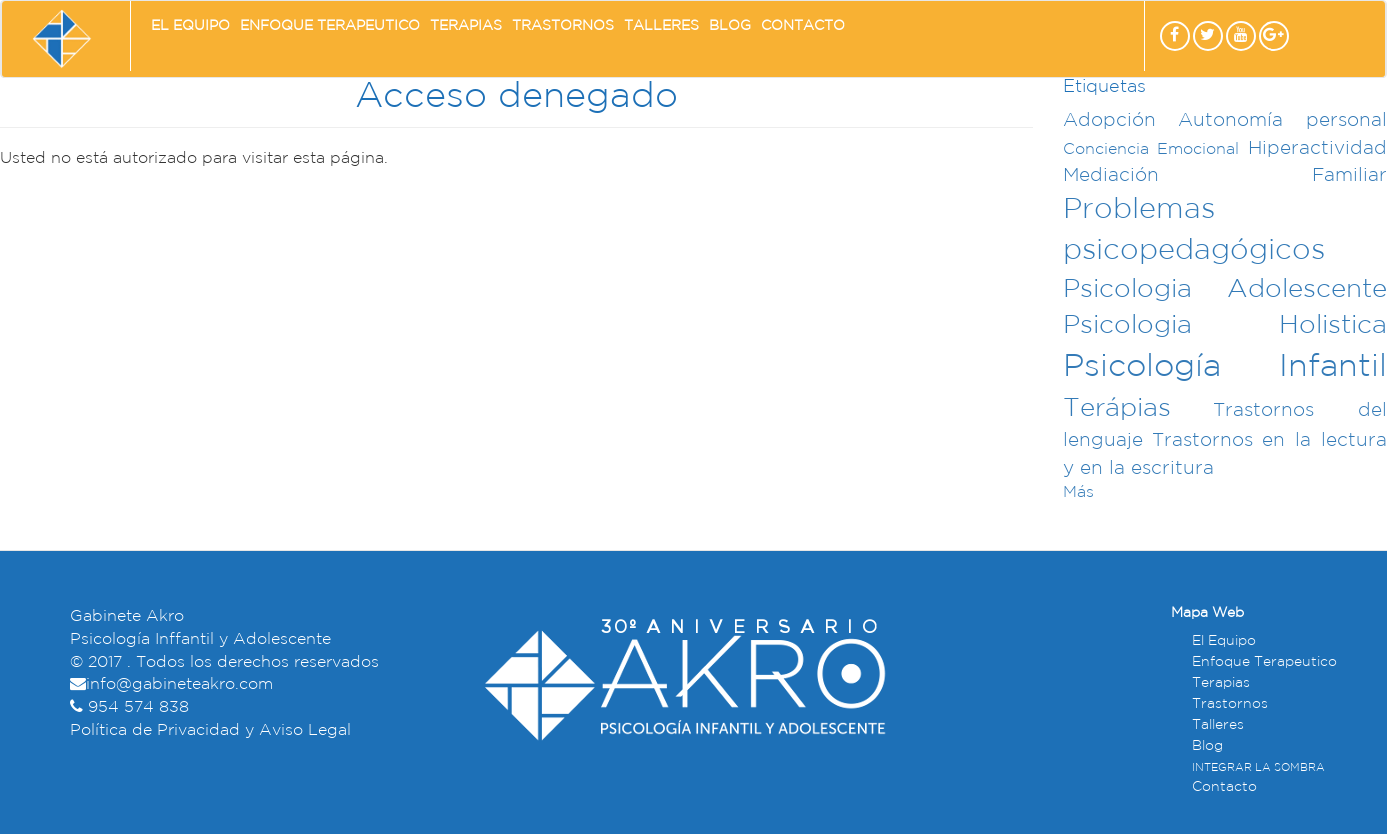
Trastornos (563, 25)
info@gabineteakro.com (179, 684)
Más (1078, 492)
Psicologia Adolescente (1225, 289)
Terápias (1117, 408)
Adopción (1109, 120)
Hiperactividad (1317, 148)
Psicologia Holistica (1225, 325)
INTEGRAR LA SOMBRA (1258, 768)
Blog (730, 25)
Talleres (661, 25)
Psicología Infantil (1225, 367)
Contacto (803, 25)
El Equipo (190, 25)
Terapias (466, 25)
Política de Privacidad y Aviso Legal (210, 730)
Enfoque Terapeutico (330, 25)
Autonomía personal (1282, 120)
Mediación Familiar (1225, 175)
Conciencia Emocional (1151, 149)
